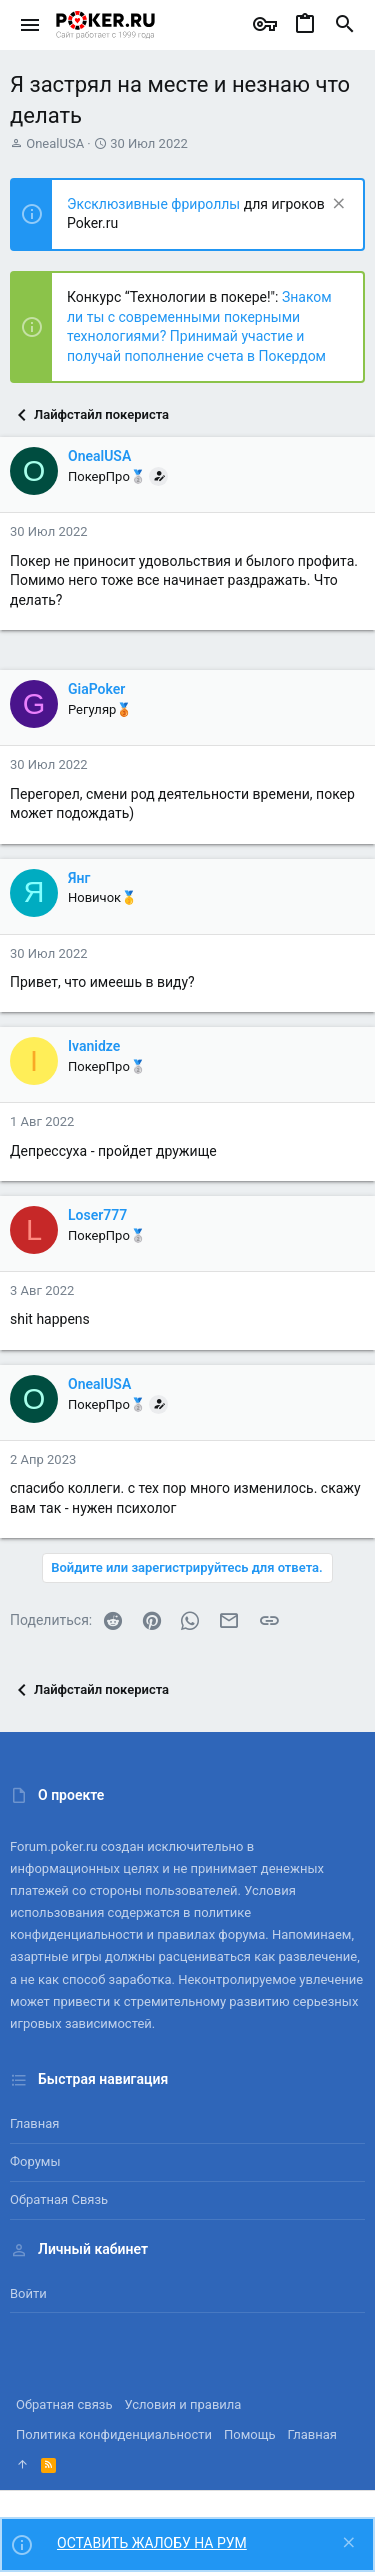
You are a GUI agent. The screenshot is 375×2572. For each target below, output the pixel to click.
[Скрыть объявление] (336, 205)
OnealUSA (55, 143)
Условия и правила (183, 2404)
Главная (34, 2123)
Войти (28, 2293)
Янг (79, 878)
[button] (30, 25)
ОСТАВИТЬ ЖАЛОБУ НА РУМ (152, 2543)
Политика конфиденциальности (114, 2434)
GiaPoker (96, 689)
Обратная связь (59, 2199)
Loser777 (97, 1215)
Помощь (250, 2434)
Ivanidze (94, 1046)
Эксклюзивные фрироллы (155, 204)
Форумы (35, 2161)
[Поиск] (345, 25)
